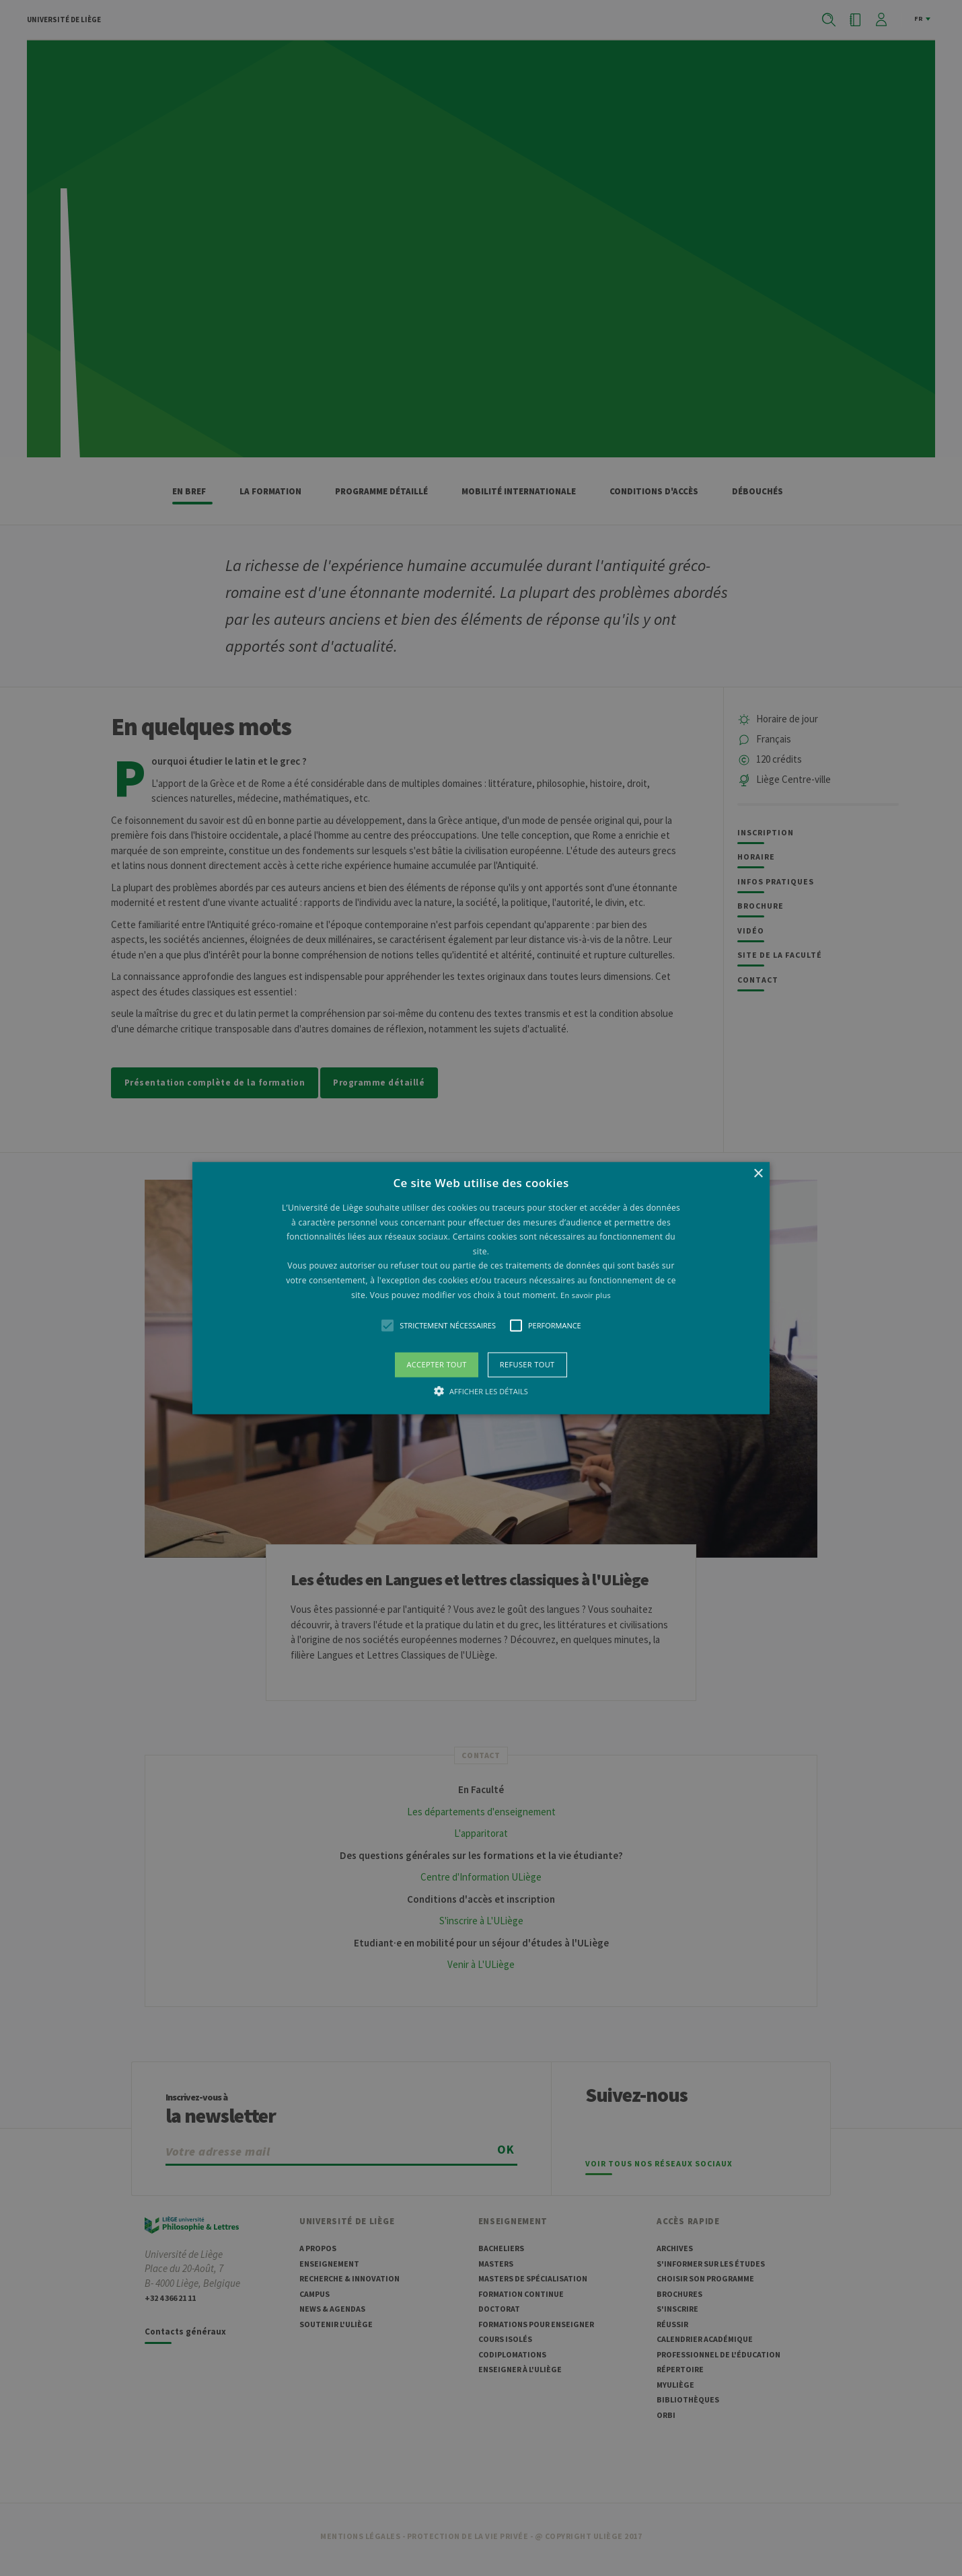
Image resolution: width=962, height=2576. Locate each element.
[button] (481, 1288)
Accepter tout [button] (436, 1364)
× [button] (758, 1174)
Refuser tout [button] (527, 1364)
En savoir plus (585, 1294)
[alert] (481, 1288)
